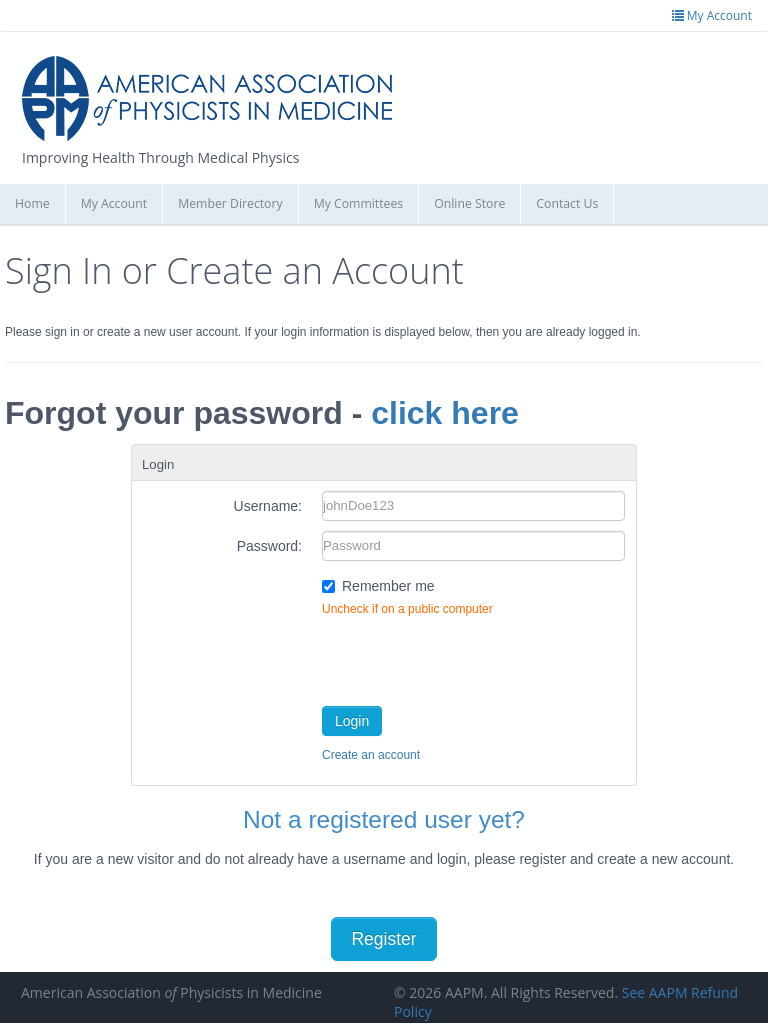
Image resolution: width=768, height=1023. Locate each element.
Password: (269, 546)
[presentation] (474, 657)
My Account (114, 203)
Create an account (371, 755)
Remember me (388, 586)
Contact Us (567, 203)
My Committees (359, 203)
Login (352, 721)
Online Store (469, 203)
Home (32, 203)
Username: (268, 506)
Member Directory (230, 203)
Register (383, 939)
